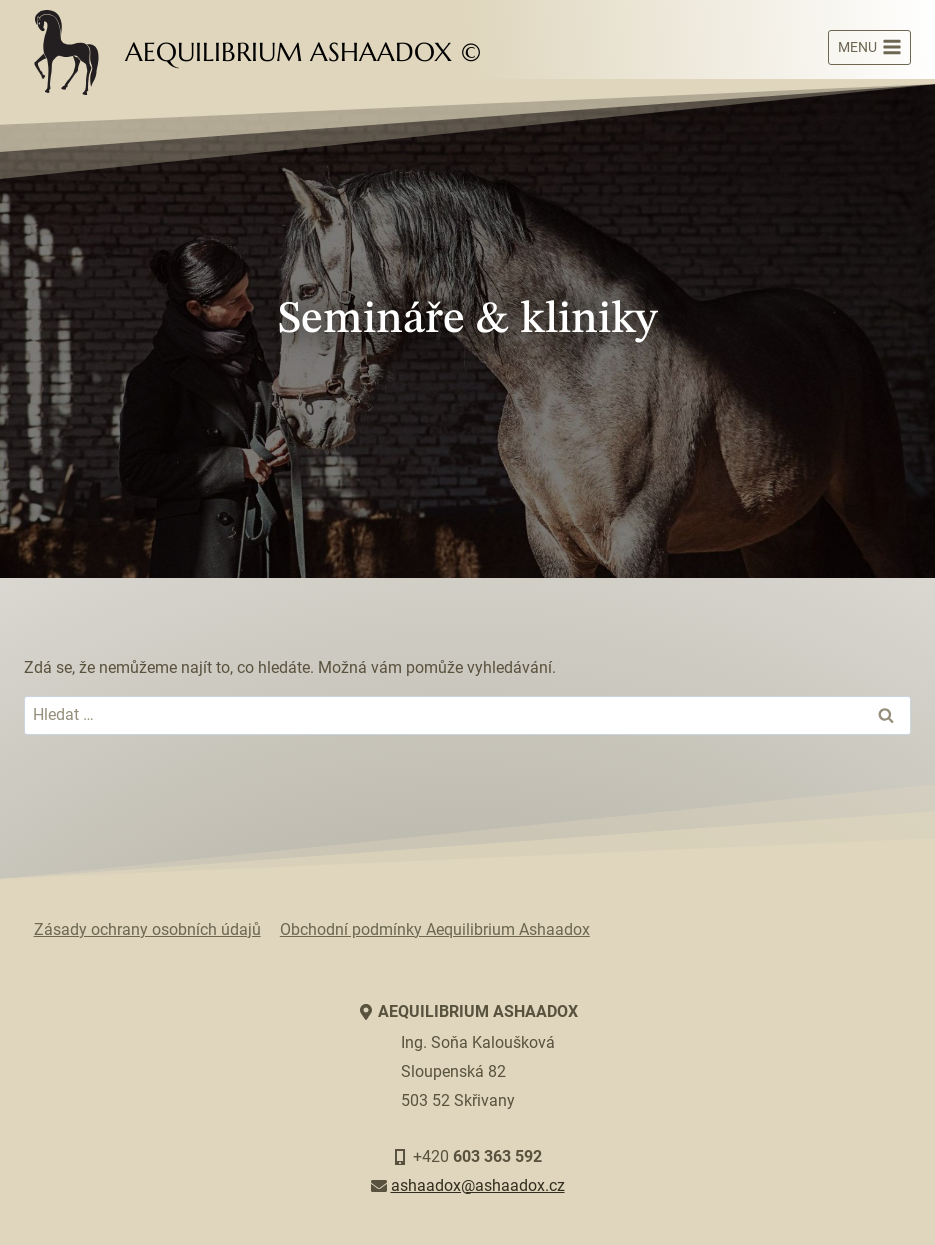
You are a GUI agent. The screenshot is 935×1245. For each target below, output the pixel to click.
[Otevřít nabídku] (869, 48)
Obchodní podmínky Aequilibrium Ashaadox (435, 929)
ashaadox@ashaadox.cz (478, 1185)
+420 (477, 1156)
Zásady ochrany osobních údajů (147, 929)
